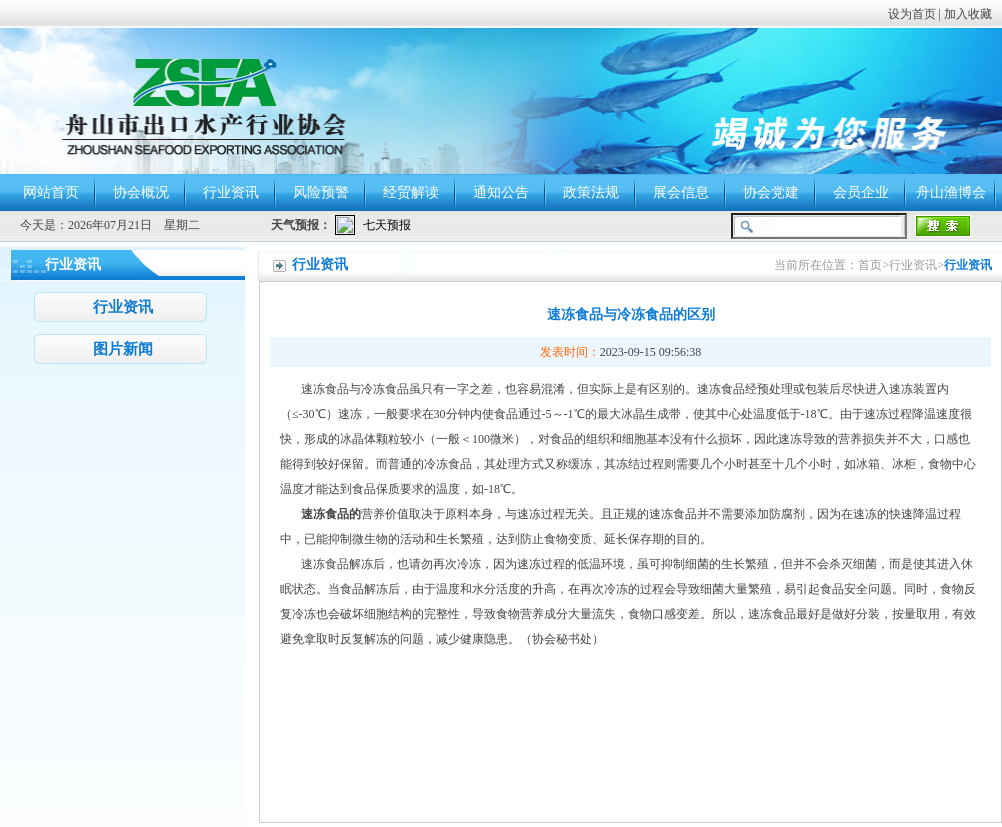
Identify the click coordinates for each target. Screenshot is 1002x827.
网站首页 (51, 192)
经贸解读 (411, 192)
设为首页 (912, 14)
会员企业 (861, 192)
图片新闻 (123, 349)
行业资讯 (231, 192)
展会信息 (681, 192)
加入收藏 (968, 14)
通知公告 (501, 192)
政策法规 (591, 192)
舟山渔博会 (951, 192)
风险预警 (321, 192)
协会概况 (141, 192)
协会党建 (771, 192)
